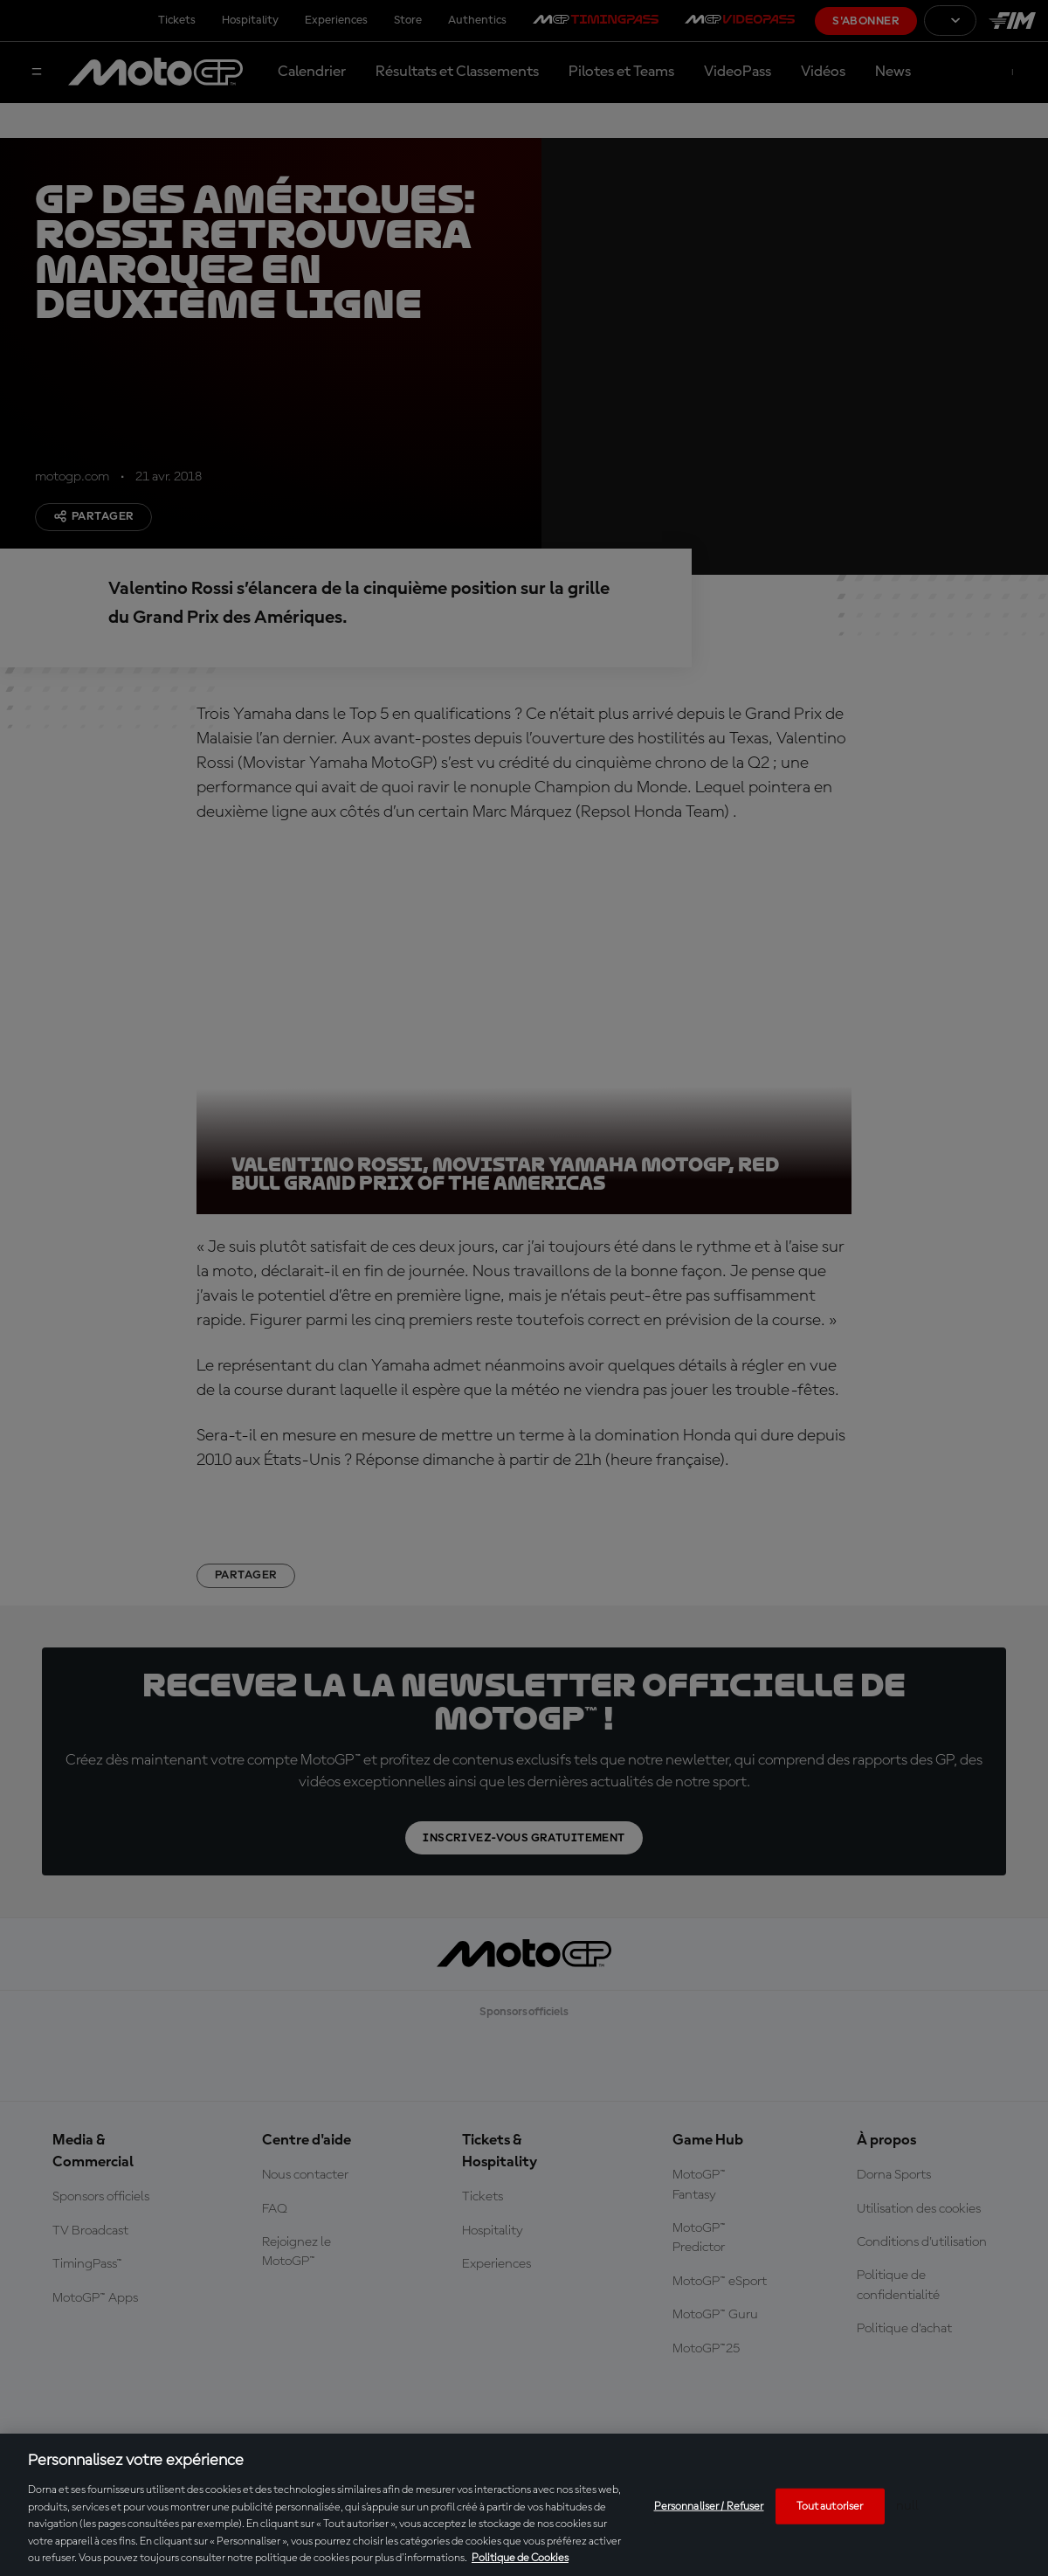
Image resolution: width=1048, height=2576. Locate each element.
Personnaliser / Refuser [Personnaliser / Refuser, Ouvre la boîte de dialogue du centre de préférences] (709, 2505)
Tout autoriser (830, 2505)
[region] (524, 2505)
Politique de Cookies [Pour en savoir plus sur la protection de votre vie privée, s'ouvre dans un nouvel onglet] (520, 2558)
